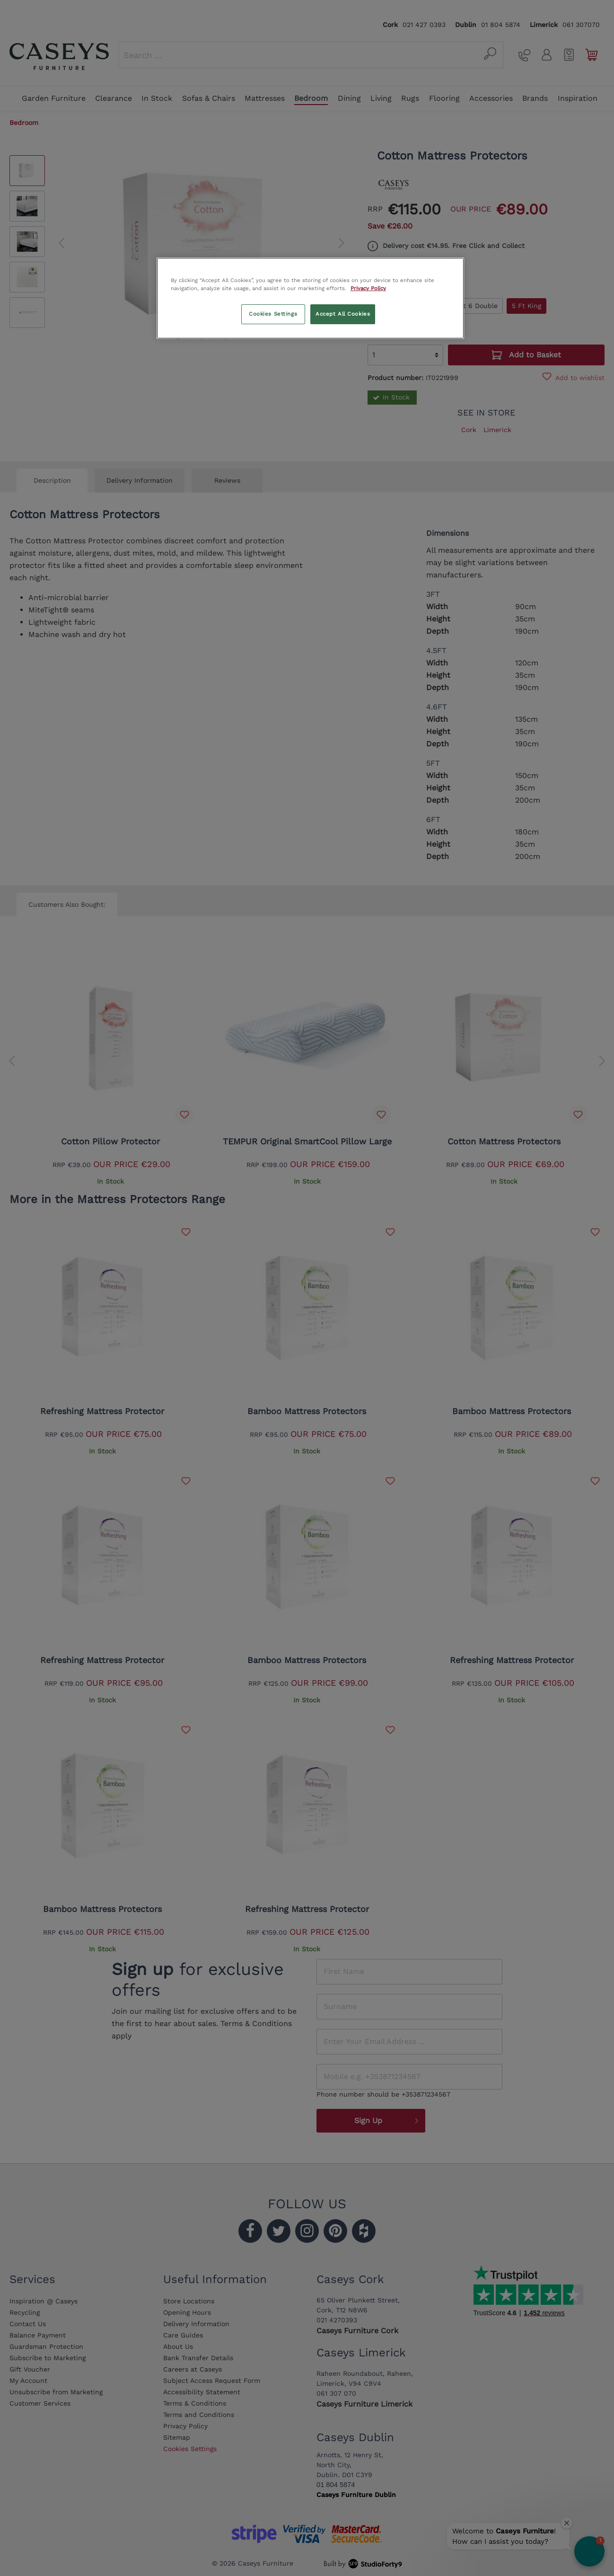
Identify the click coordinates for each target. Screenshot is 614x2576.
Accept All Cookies (343, 313)
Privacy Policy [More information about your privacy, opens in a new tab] (368, 288)
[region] (310, 298)
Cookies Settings (273, 313)
